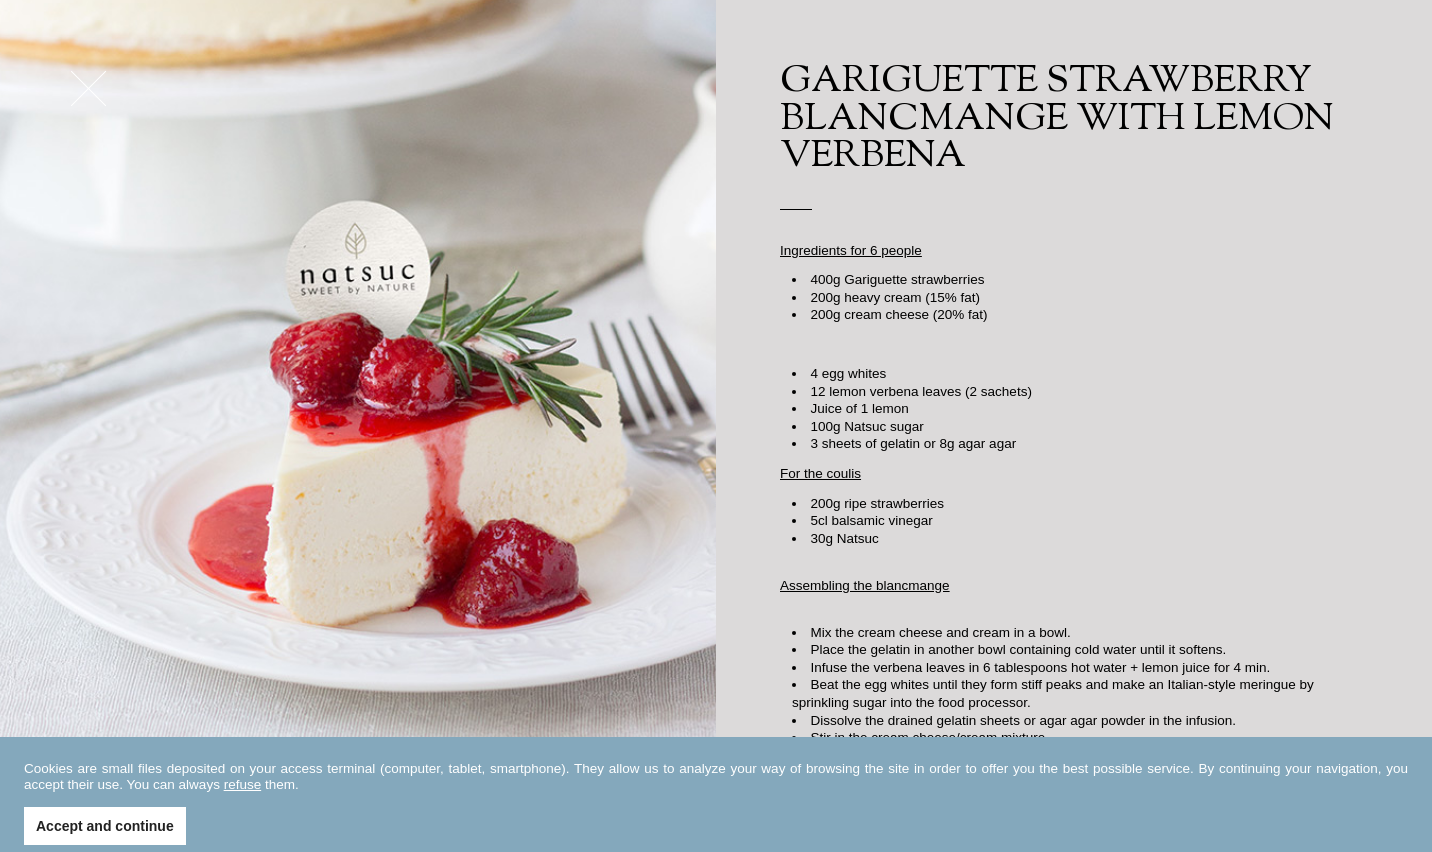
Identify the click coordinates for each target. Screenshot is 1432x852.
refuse (243, 806)
